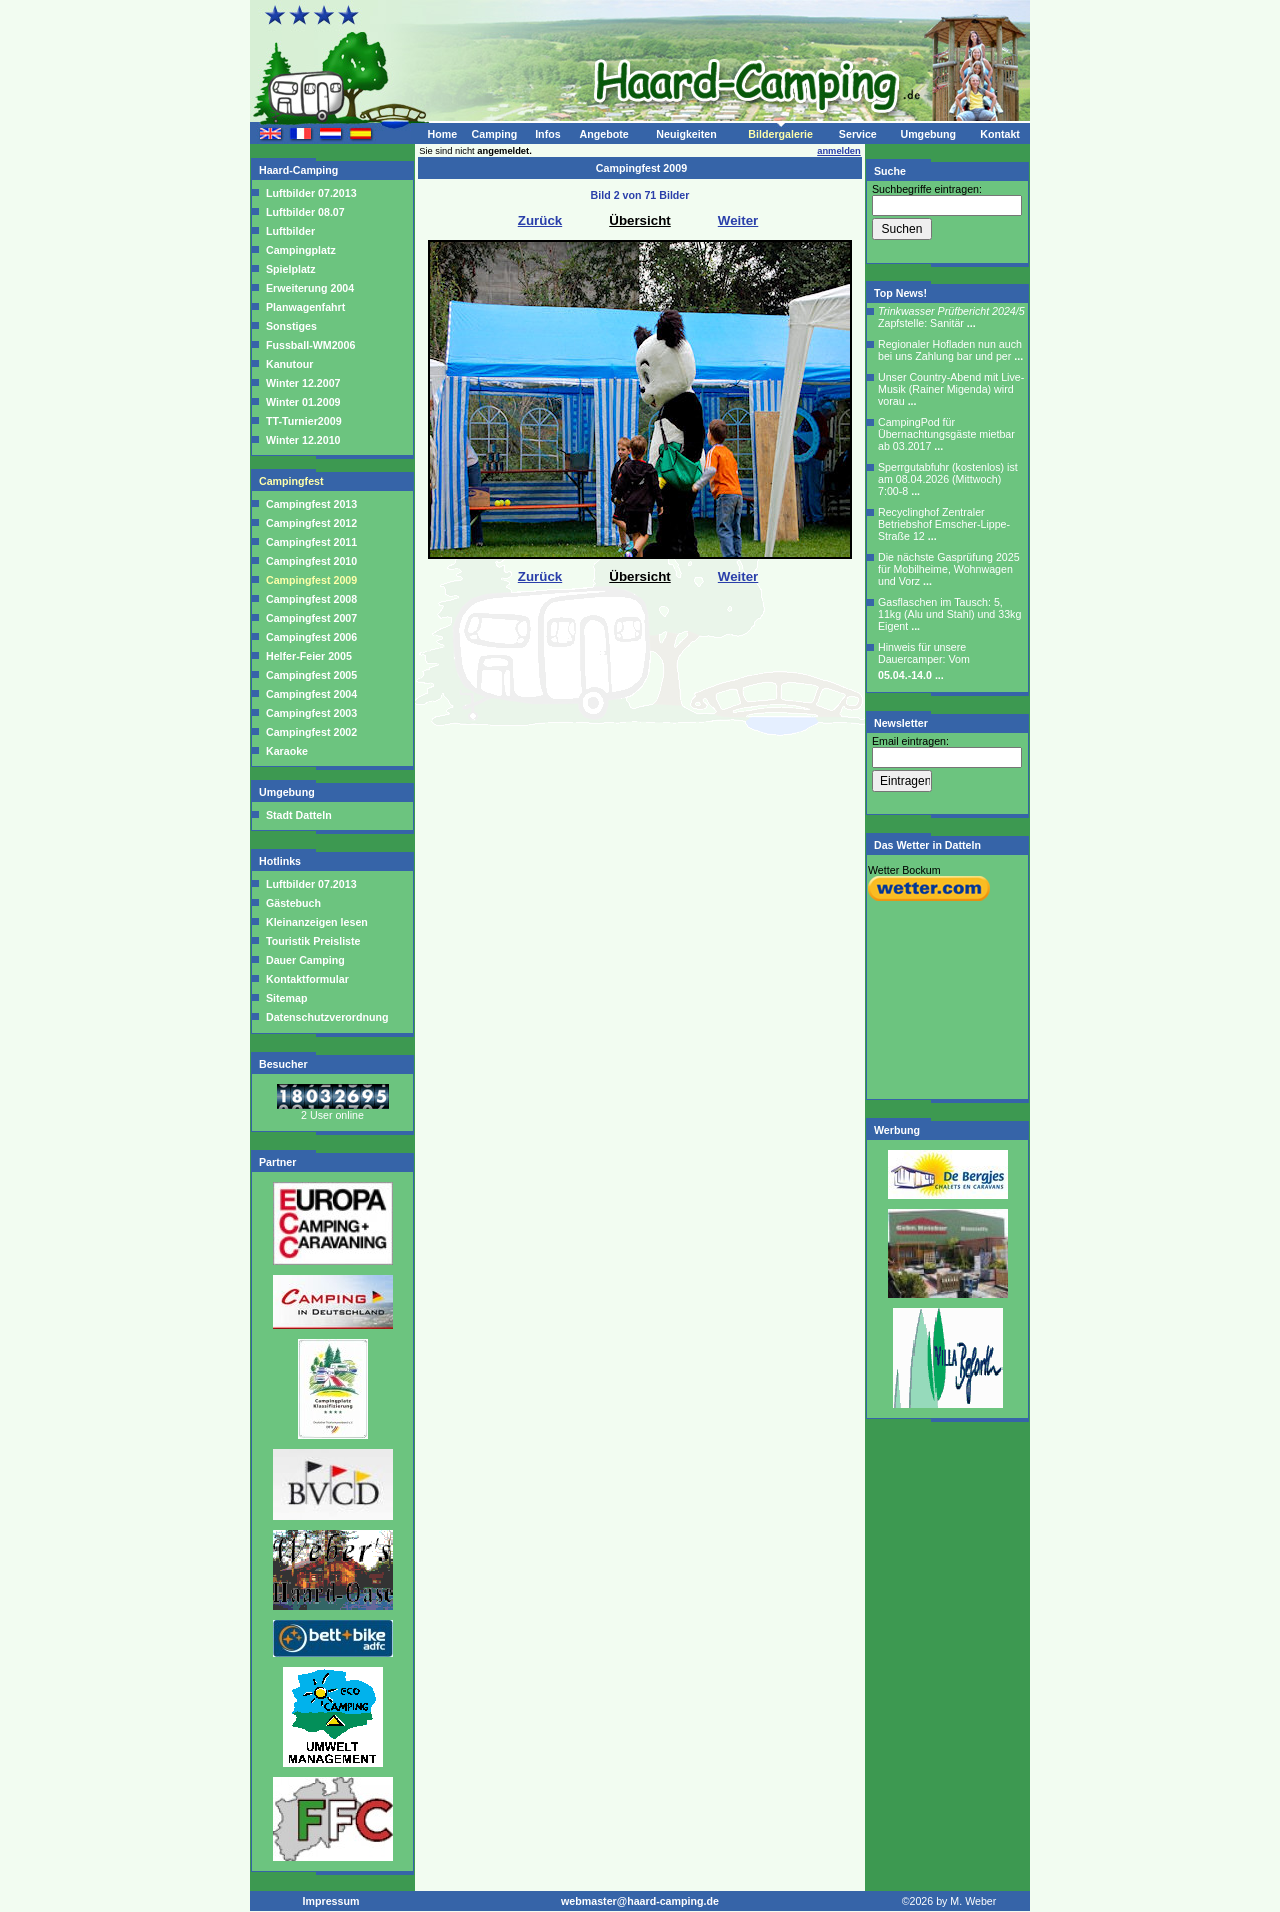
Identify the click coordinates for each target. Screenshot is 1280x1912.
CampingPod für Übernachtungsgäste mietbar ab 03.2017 (946, 434)
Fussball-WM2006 (310, 345)
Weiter (738, 220)
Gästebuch (292, 903)
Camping (495, 134)
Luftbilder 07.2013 (311, 193)
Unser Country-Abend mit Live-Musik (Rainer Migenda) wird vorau (951, 389)
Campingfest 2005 (311, 675)
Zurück (540, 220)
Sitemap (285, 998)
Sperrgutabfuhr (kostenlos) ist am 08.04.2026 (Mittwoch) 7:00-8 (948, 479)
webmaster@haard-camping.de (640, 1901)
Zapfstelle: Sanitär (951, 317)
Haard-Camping (300, 170)
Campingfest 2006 (311, 637)
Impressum (331, 1901)
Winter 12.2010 (303, 440)
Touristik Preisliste (312, 941)
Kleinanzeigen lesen (315, 922)
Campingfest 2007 (311, 618)
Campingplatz (301, 250)
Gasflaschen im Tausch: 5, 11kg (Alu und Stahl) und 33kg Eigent (949, 614)
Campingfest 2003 (311, 713)
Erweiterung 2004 (310, 288)
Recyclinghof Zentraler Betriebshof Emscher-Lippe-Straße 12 (944, 524)
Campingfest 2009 (311, 580)
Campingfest (293, 481)
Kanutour (289, 364)
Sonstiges (291, 326)
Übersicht (639, 220)
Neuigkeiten (686, 134)
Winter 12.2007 (303, 383)
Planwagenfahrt (305, 307)
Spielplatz (291, 269)
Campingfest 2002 (311, 732)
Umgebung (928, 134)
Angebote (603, 134)
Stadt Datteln (299, 815)
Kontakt (1000, 134)
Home (442, 134)
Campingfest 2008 (311, 599)
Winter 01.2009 (303, 402)
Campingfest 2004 (311, 694)
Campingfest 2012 (311, 523)
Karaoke (287, 751)
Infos (547, 134)
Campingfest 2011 (311, 542)
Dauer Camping (304, 960)
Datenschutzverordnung (326, 1017)
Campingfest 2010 (311, 561)
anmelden (839, 151)
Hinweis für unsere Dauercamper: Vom (924, 661)
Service (858, 134)
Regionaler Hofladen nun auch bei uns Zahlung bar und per (950, 350)
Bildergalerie (780, 134)
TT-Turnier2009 (304, 421)
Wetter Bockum (904, 870)
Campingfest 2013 (311, 504)
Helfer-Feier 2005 (309, 656)
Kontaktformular (306, 979)
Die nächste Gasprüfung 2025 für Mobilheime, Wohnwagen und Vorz (949, 569)
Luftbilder (290, 231)
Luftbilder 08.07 (305, 212)
